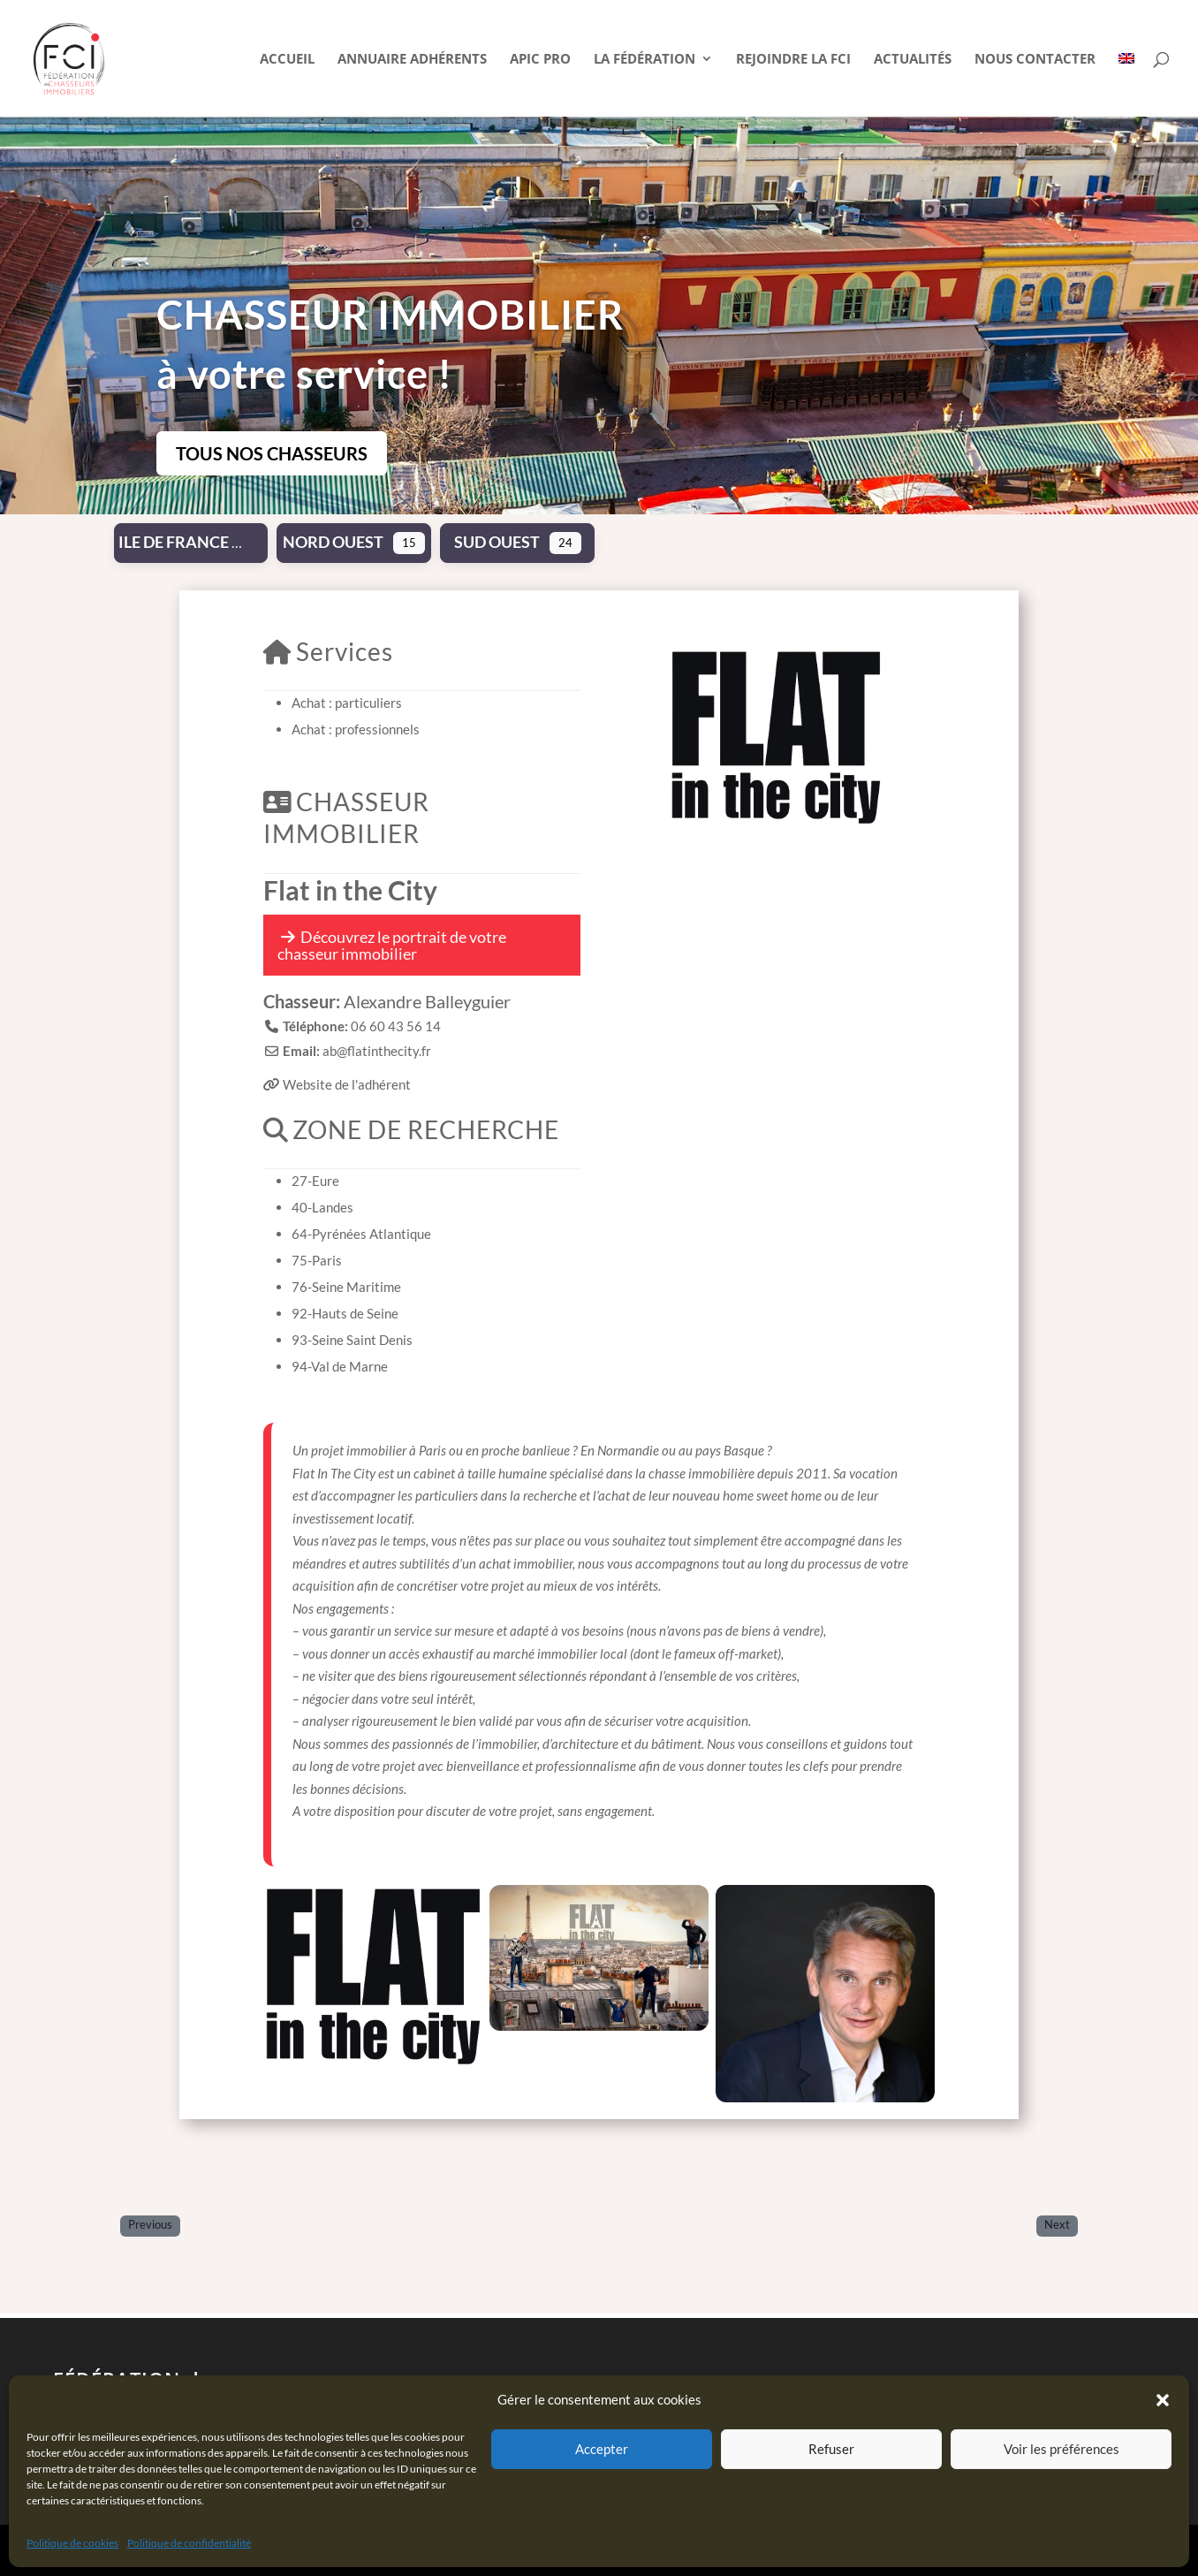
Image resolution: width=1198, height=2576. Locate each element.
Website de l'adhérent (347, 1084)
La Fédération (644, 59)
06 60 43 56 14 (396, 1026)
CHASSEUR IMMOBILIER (346, 817)
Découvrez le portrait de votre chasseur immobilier (391, 945)
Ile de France (173, 541)
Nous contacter (1035, 59)
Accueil (287, 59)
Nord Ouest (333, 541)
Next (1057, 2224)
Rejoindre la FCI (793, 59)
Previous (150, 2224)
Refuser (831, 2449)
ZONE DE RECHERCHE (411, 1129)
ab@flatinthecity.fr (376, 1051)
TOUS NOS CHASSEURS (272, 453)
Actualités (913, 59)
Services (328, 651)
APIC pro (540, 59)
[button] (1162, 2400)
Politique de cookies (72, 2542)
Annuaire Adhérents (412, 59)
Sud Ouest (497, 541)
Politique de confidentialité (189, 2542)
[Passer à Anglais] (1126, 84)
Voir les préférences (1061, 2449)
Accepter (601, 2449)
